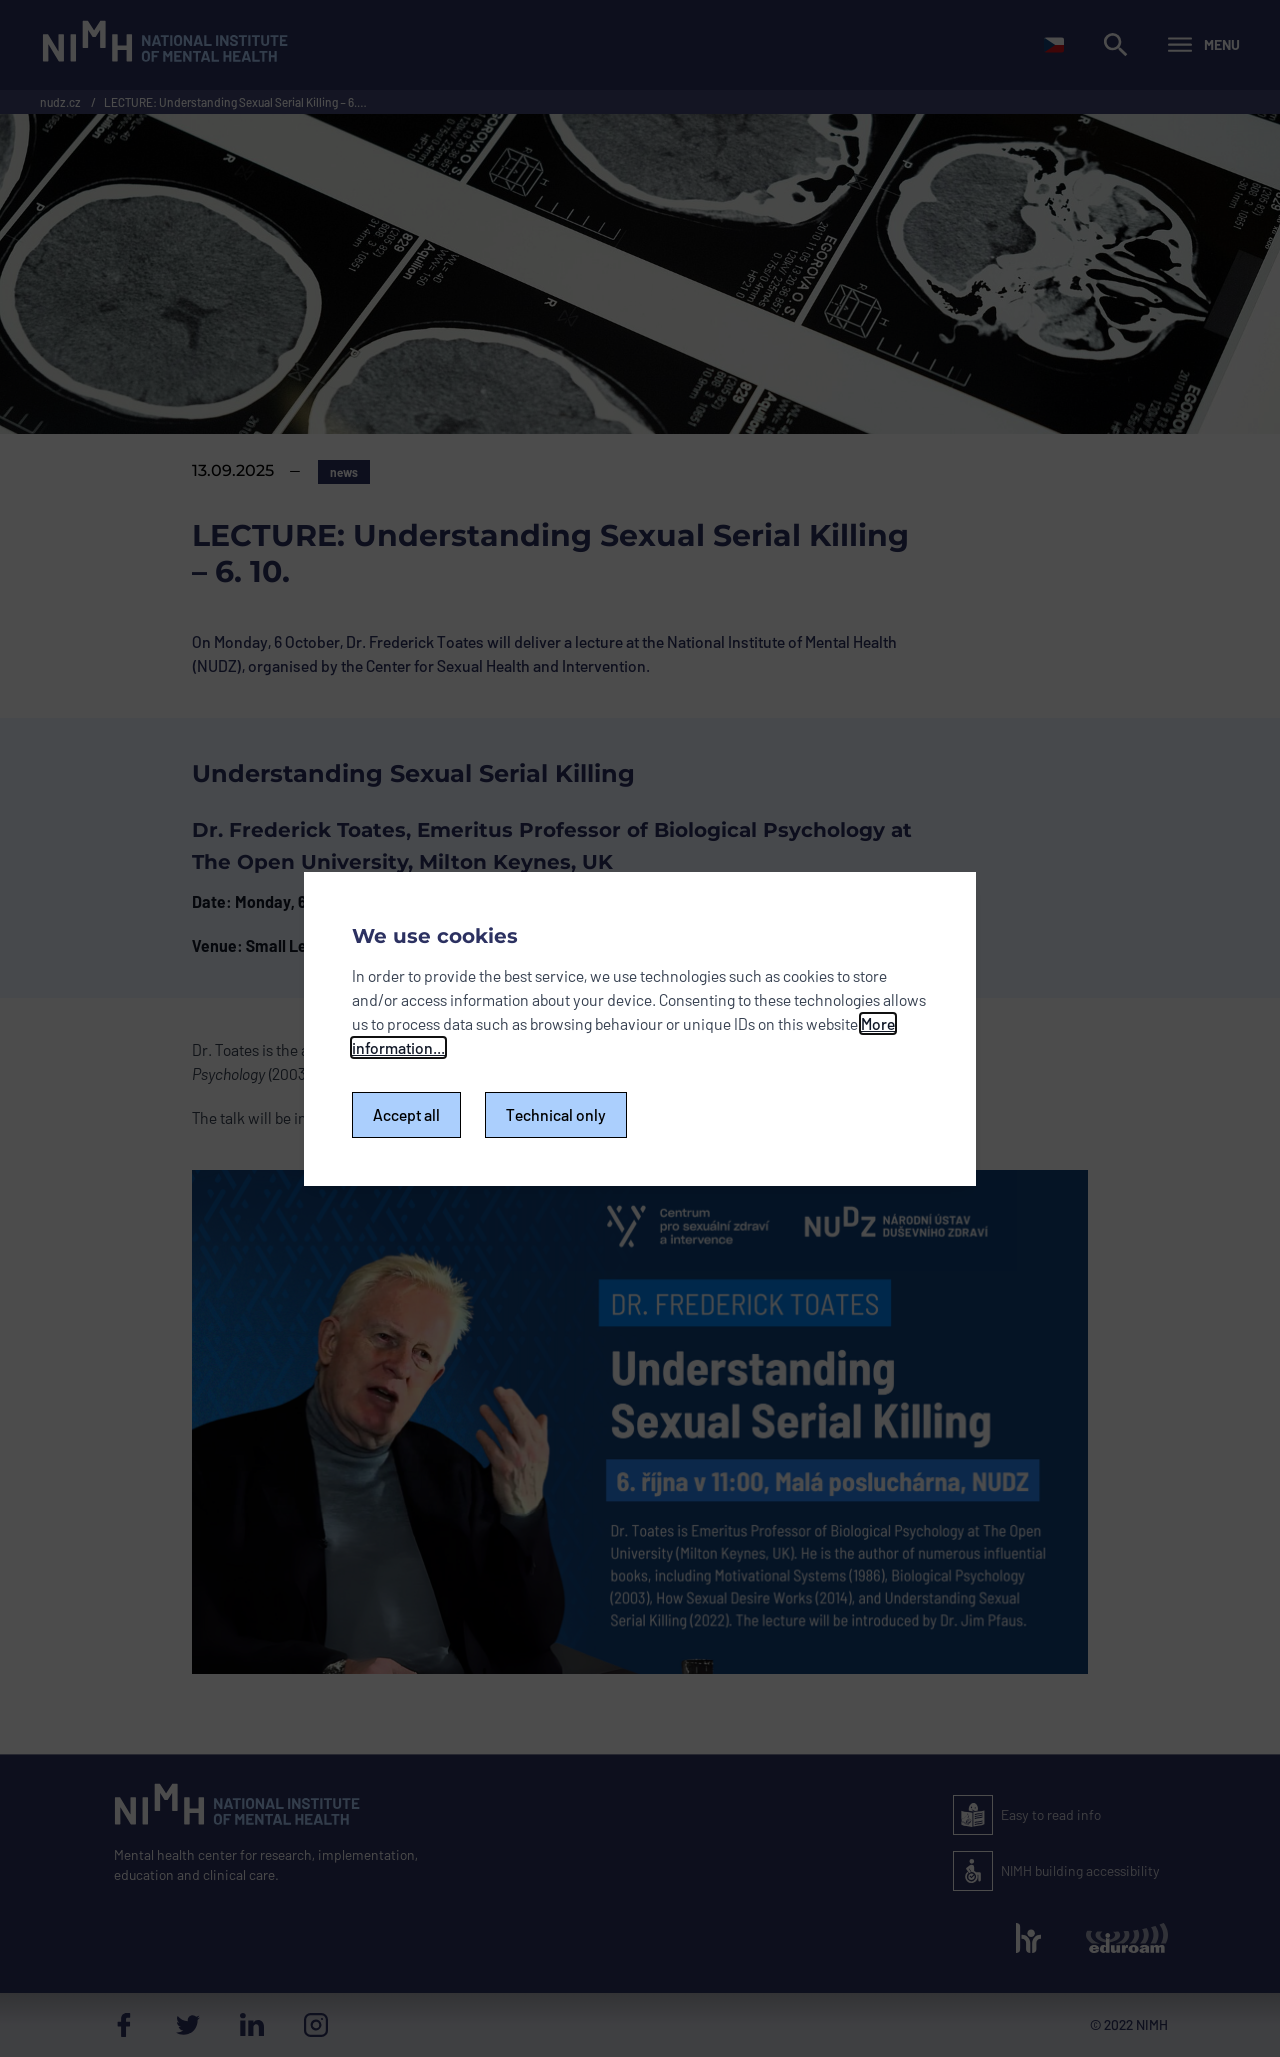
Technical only (556, 1114)
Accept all (406, 1114)
